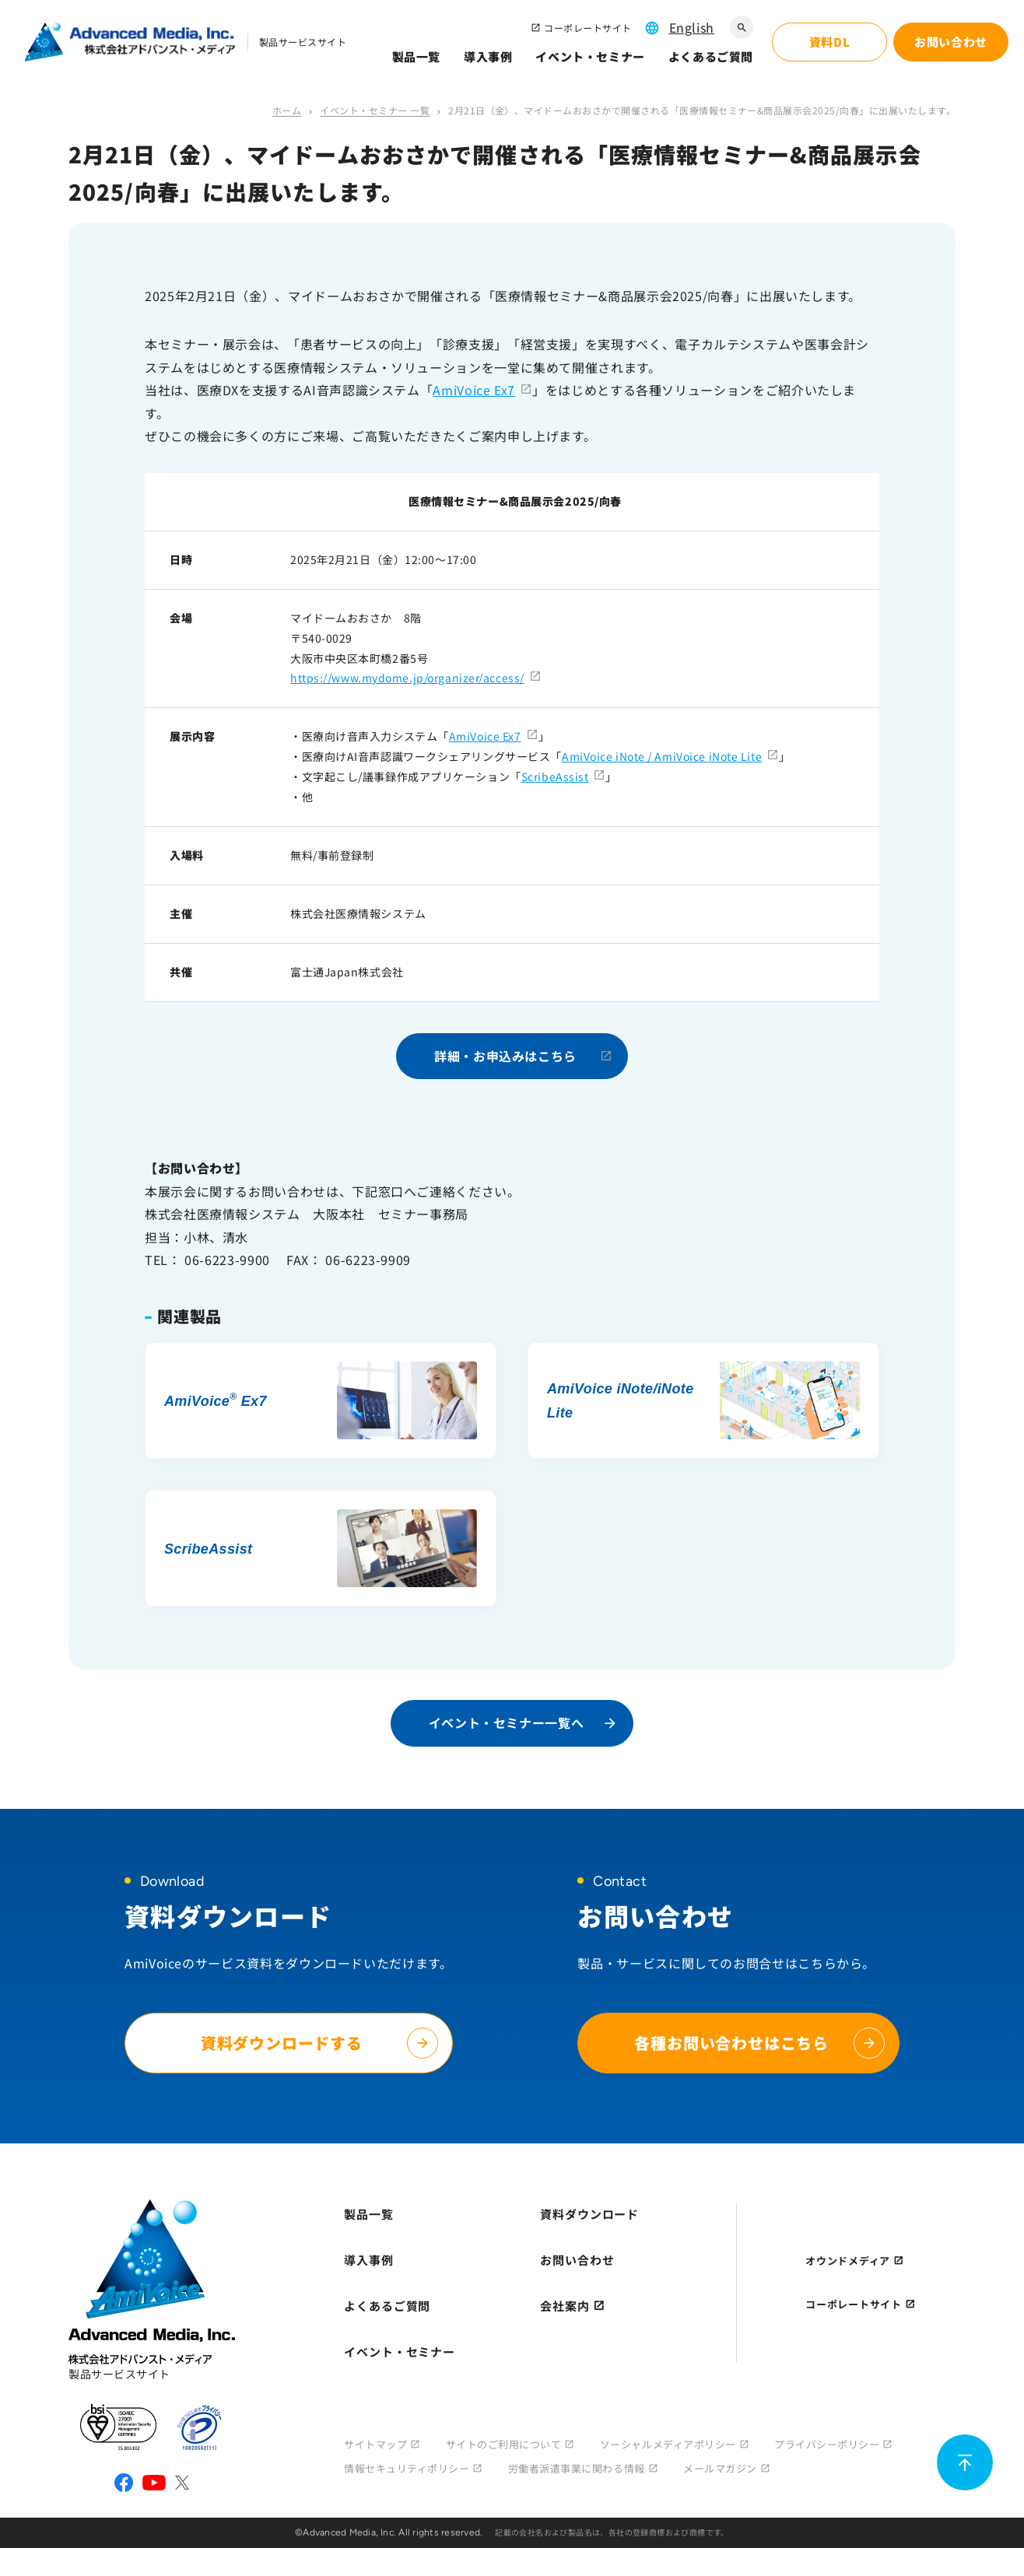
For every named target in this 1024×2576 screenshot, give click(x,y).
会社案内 (565, 2305)
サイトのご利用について (504, 2444)
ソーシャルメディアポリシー (668, 2444)
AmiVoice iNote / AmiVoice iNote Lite (662, 756)
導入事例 (488, 56)
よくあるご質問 (710, 56)
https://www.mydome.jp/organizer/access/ (407, 677)
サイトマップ (375, 2444)
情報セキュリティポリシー (406, 2468)
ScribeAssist (555, 776)
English (691, 27)
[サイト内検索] (741, 27)
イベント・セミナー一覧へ (506, 1722)
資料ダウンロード (589, 2214)
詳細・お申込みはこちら (505, 1055)
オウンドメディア (847, 2260)
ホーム (286, 110)
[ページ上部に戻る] (965, 2462)
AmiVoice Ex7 (474, 389)
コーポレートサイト (587, 27)
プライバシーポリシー (826, 2444)
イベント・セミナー (589, 56)
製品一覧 (416, 56)
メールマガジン (720, 2468)
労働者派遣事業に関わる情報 (576, 2468)
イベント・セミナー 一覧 (375, 110)
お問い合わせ (577, 2260)
